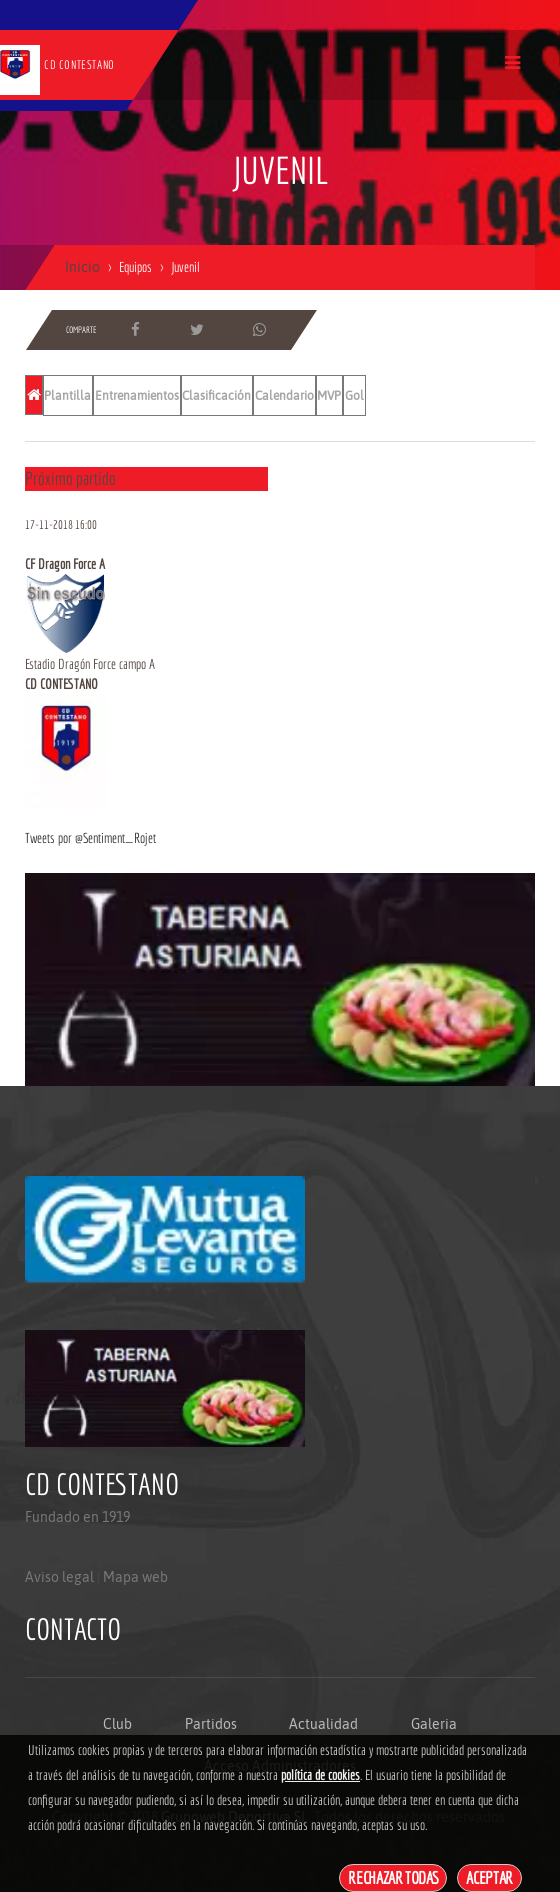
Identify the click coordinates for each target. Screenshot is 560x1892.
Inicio (82, 267)
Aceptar (489, 1877)
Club (117, 1724)
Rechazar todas (393, 1877)
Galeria (434, 1724)
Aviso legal (59, 1577)
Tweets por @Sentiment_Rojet (90, 838)
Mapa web (135, 1577)
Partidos (211, 1724)
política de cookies (320, 1775)
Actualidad (323, 1724)
